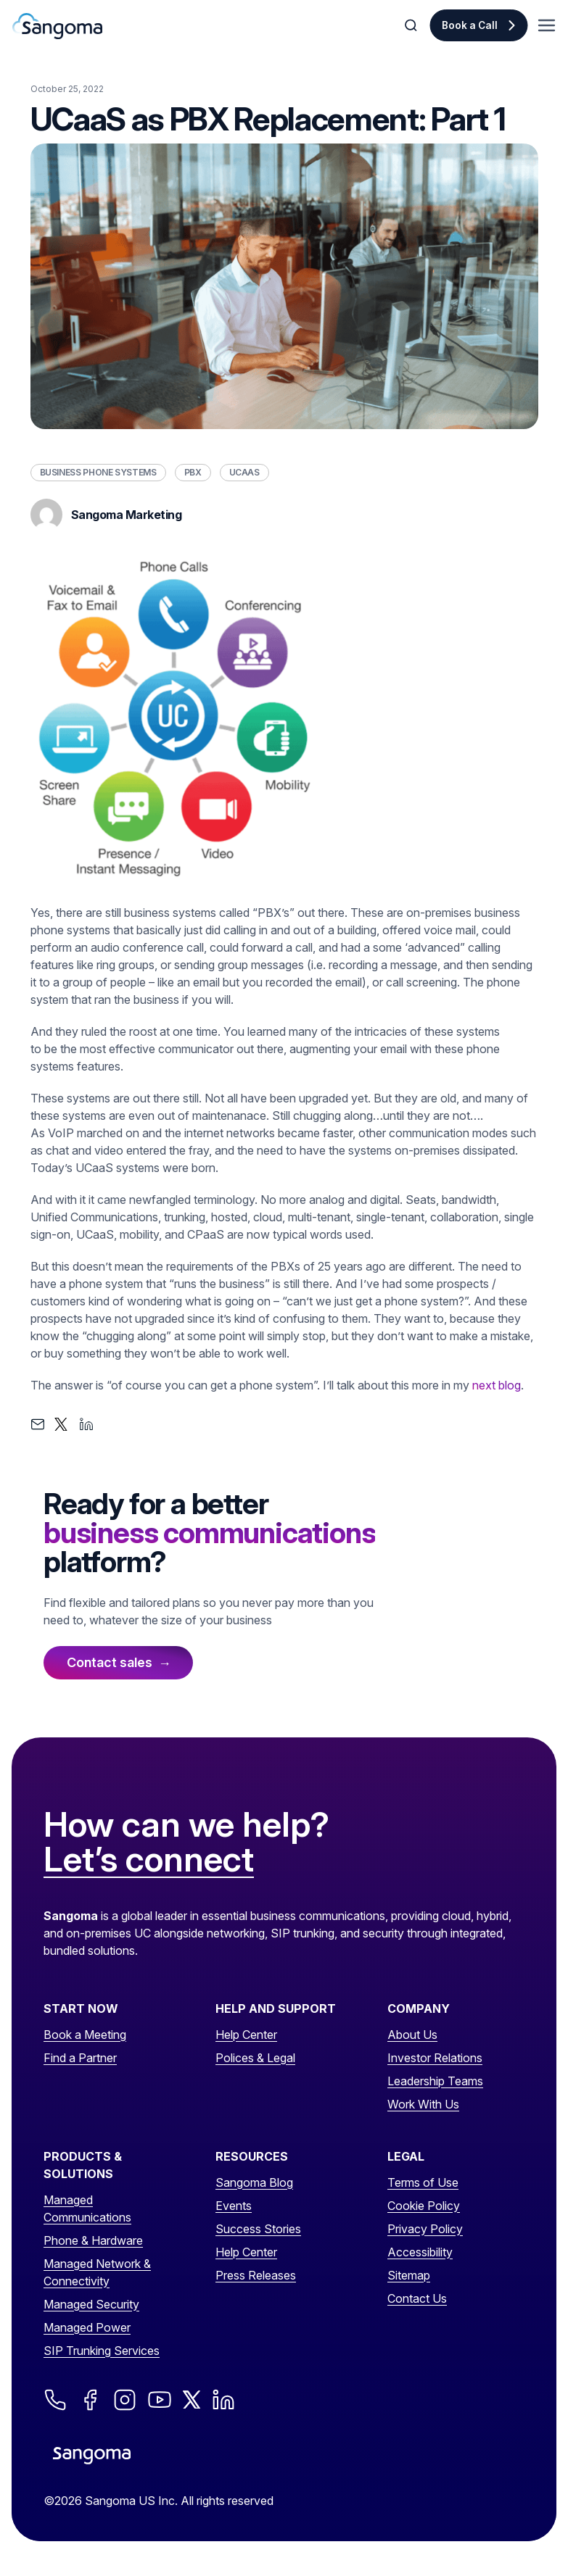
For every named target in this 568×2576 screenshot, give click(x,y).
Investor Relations (434, 2058)
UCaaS (244, 472)
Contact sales (109, 1662)
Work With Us (423, 2104)
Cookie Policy (423, 2205)
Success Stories (258, 2229)
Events (233, 2205)
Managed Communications (87, 2208)
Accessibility (420, 2252)
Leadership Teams (435, 2081)
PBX (193, 472)
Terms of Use (422, 2182)
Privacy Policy (425, 2229)
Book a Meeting (85, 2034)
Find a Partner (80, 2058)
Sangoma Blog (254, 2182)
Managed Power (87, 2327)
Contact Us (417, 2298)
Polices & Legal (255, 2058)
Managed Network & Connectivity (97, 2272)
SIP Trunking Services (102, 2350)
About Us (412, 2034)
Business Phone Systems (98, 472)
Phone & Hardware (93, 2240)
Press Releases (255, 2275)
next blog (496, 1385)
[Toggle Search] (412, 25)
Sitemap (408, 2275)
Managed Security (91, 2304)
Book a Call (470, 25)
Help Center (246, 2034)
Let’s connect (149, 1860)
